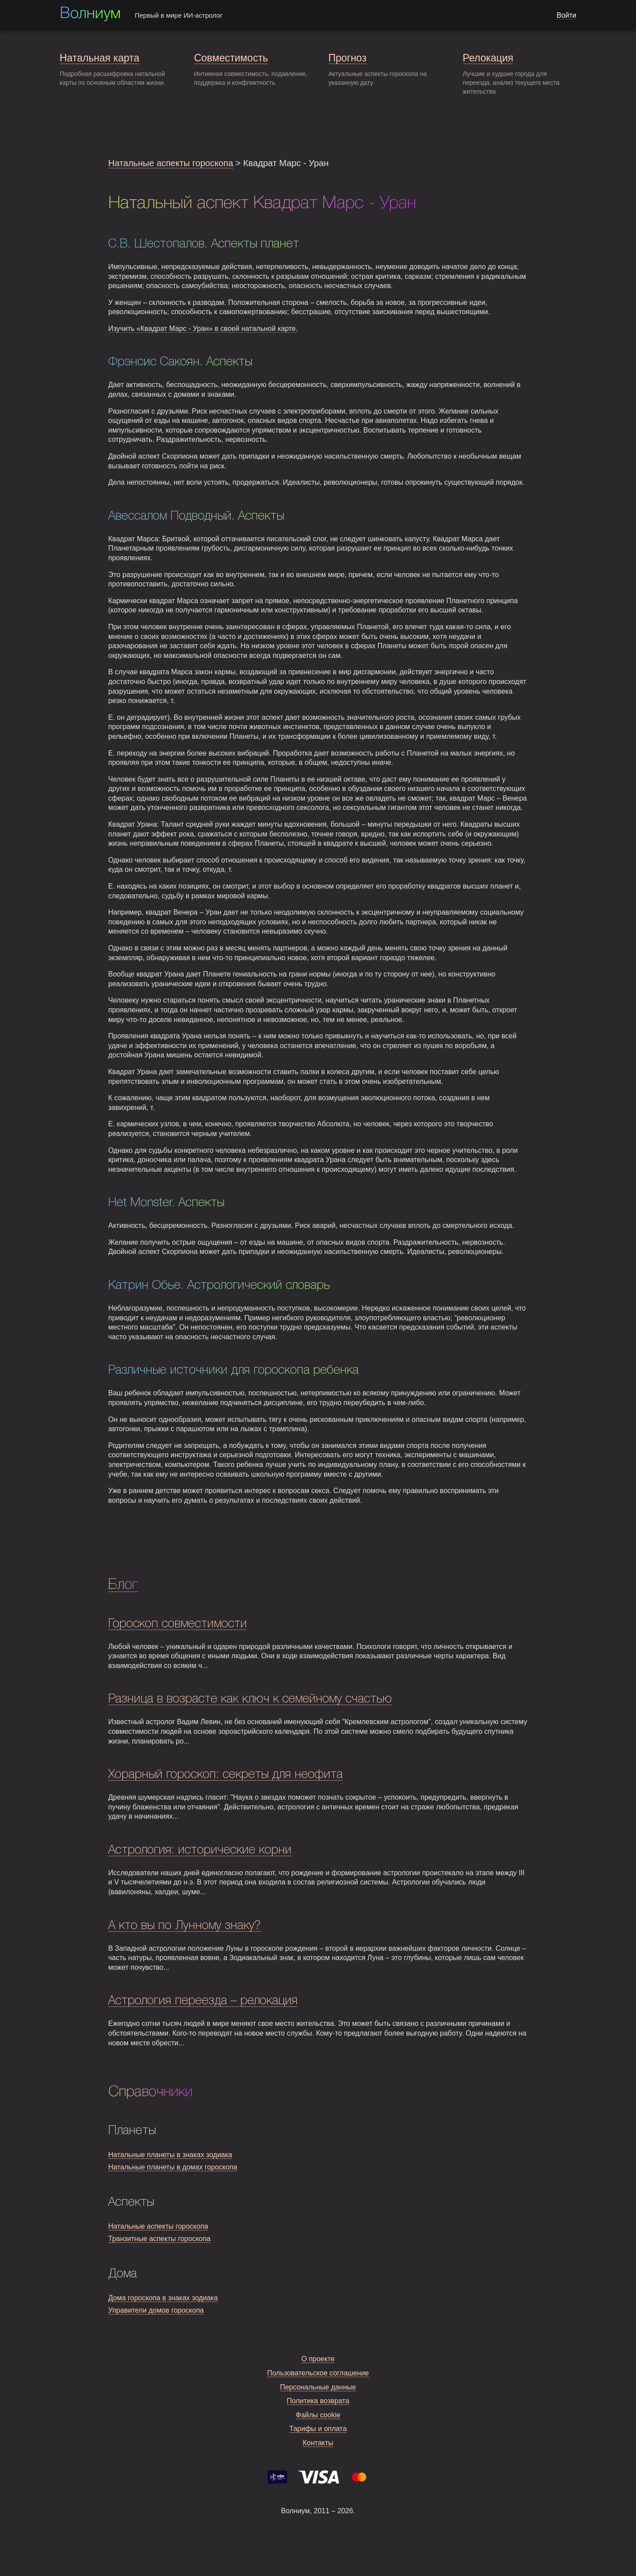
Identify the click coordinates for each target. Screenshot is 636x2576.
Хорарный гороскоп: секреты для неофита (225, 1774)
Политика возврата (318, 2401)
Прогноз (347, 58)
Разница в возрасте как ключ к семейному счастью (250, 1699)
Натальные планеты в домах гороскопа (172, 2167)
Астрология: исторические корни (200, 1850)
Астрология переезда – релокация (203, 2000)
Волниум (90, 14)
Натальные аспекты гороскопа (170, 163)
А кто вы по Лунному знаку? (184, 1925)
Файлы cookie (318, 2415)
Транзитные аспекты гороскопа (159, 2238)
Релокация (488, 58)
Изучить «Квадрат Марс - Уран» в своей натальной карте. (203, 328)
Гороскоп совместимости (177, 1624)
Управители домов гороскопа (156, 2310)
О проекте (317, 2359)
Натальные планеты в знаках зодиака (170, 2154)
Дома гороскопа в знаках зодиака (163, 2298)
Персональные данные (318, 2387)
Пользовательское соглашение (318, 2373)
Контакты (318, 2443)
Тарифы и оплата (318, 2428)
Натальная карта (99, 58)
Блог (123, 1585)
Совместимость (231, 58)
